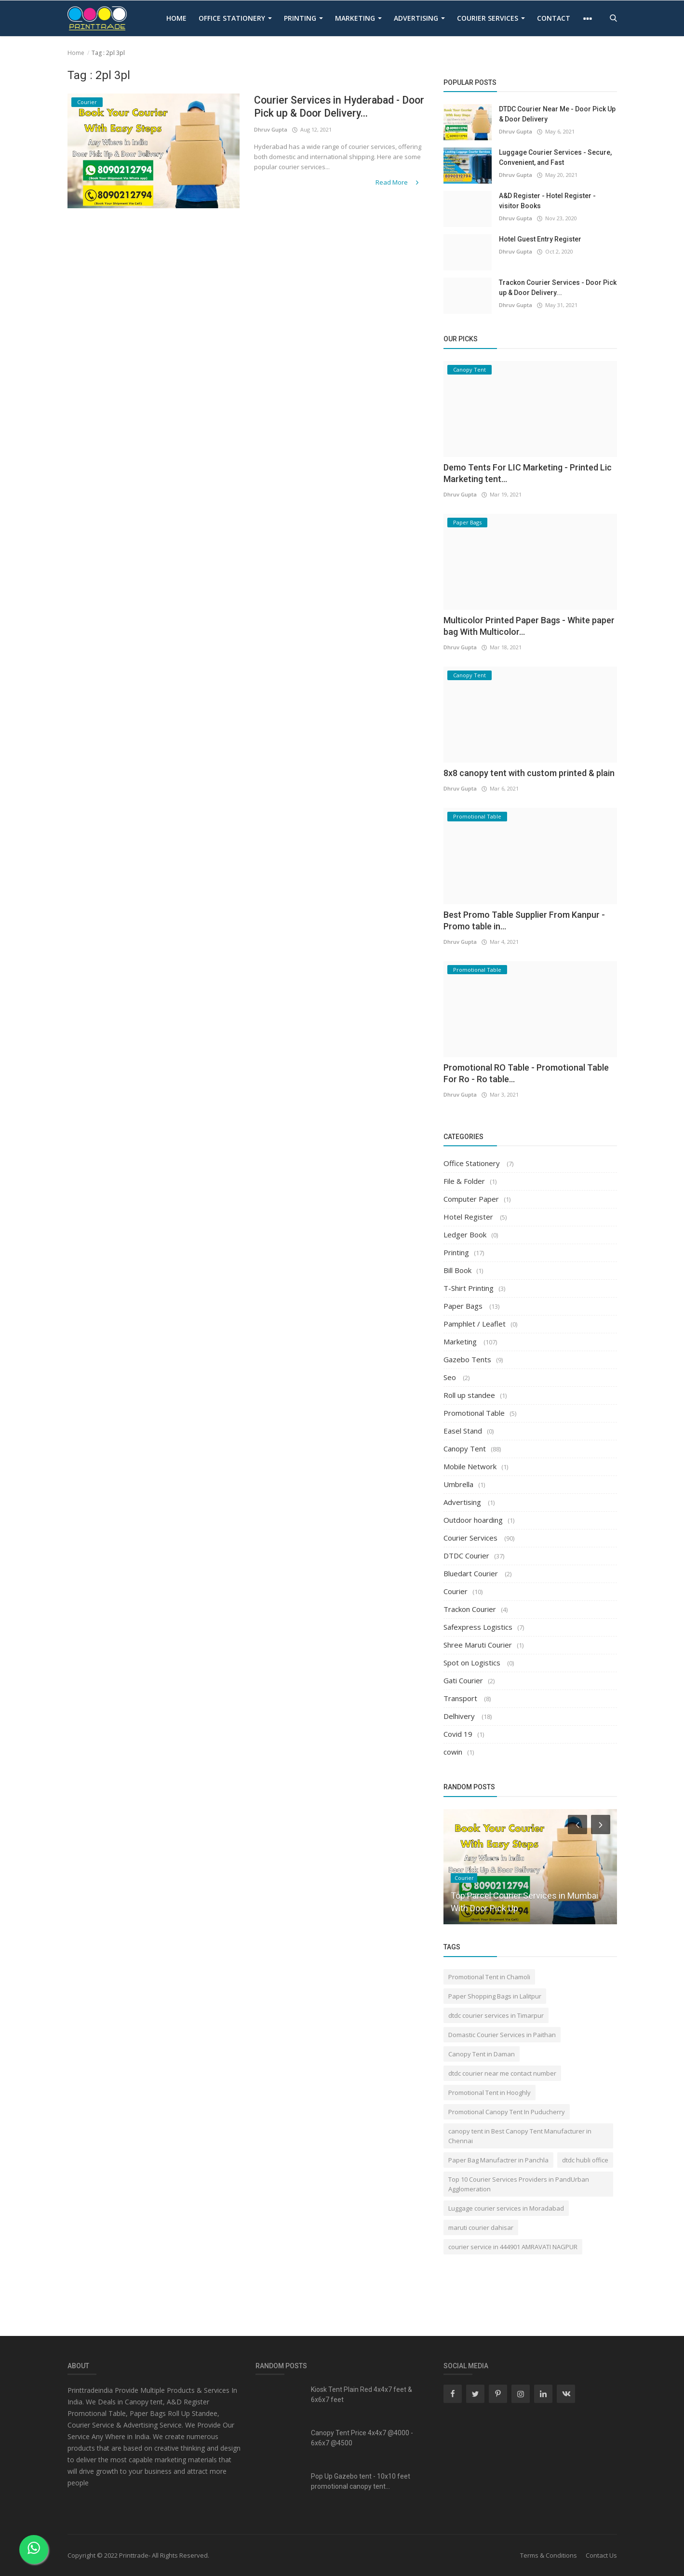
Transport (461, 1698)
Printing (303, 18)
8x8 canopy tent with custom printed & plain (529, 773)
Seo (450, 1377)
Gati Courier (463, 1680)
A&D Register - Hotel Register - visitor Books (547, 201)
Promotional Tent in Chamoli (489, 1976)
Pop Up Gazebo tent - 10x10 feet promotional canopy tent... (360, 2481)
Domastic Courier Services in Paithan (502, 2034)
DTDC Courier (466, 1555)
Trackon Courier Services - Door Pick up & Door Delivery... (558, 287)
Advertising (419, 18)
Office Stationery (235, 18)
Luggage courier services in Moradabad (506, 2208)
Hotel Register (469, 1216)
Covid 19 (457, 1734)
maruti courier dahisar (480, 2227)
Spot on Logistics (472, 1662)
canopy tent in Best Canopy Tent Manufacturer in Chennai (519, 2136)
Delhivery (460, 1716)
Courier (455, 1591)
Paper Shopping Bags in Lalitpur (494, 1996)
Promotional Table (474, 1413)
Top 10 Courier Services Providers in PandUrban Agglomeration (518, 2184)
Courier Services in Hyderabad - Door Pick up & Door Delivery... (328, 107)
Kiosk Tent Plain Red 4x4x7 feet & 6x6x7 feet (361, 2394)
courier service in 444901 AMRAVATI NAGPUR (512, 2246)
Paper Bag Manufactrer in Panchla (498, 2160)
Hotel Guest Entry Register (540, 239)
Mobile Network (469, 1466)
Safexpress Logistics (477, 1627)
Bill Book (457, 1270)
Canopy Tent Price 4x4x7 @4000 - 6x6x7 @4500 (362, 2438)
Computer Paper (471, 1199)
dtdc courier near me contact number (502, 2073)
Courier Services (491, 18)
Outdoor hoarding (473, 1520)
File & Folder (464, 1181)
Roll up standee (469, 1395)
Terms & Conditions (548, 2555)
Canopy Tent (464, 1448)
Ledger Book (464, 1234)
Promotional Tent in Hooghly (489, 2092)
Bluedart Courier (471, 1573)
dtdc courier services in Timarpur (496, 2015)
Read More (398, 182)
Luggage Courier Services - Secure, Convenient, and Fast (555, 157)
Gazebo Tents (467, 1359)
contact (553, 18)
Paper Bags (463, 1306)
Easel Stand (462, 1431)
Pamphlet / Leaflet (474, 1323)
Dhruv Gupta (270, 130)
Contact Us (601, 2555)
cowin (452, 1752)
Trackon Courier (469, 1609)
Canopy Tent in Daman (481, 2054)
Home (176, 18)
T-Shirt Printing (468, 1288)
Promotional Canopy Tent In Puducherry (506, 2111)
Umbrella (458, 1484)
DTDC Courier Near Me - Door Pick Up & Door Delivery (557, 114)
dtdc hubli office (585, 2160)
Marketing (358, 18)
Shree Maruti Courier (477, 1645)
